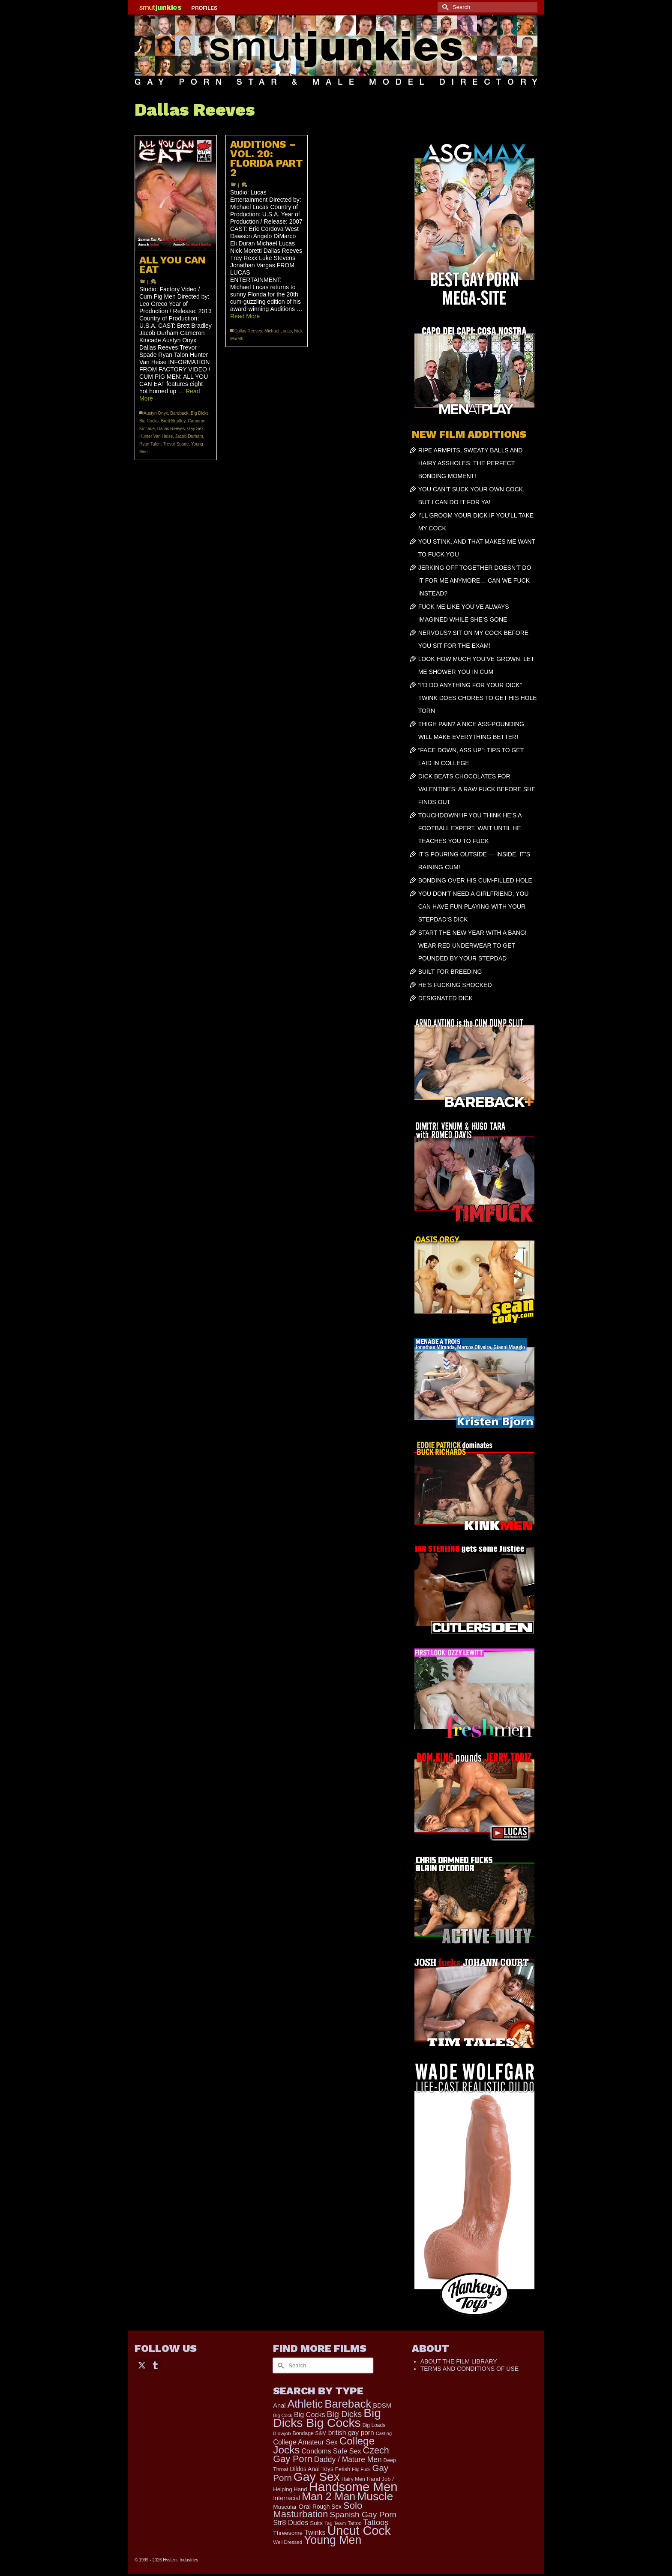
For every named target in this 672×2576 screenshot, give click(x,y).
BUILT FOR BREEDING (450, 971)
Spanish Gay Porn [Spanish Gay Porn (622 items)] (363, 2514)
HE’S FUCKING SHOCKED (455, 984)
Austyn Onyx (156, 413)
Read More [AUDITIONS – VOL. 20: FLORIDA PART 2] (245, 316)
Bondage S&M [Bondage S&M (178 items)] (310, 2433)
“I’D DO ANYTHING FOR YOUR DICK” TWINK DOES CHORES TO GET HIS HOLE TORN (477, 698)
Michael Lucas (278, 331)
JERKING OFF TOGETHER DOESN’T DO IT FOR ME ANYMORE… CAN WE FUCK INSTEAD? (474, 580)
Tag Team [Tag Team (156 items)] (335, 2523)
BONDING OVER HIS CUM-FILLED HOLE (475, 880)
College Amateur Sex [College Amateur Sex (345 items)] (305, 2442)
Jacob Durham (189, 436)
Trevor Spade (176, 444)
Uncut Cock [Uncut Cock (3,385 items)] (359, 2530)
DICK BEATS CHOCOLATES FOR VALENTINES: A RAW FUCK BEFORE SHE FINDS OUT (477, 789)
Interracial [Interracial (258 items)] (286, 2498)
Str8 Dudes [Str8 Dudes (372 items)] (290, 2522)
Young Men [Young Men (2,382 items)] (332, 2540)
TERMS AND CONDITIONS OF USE (469, 2368)
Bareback (179, 413)
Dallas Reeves (171, 428)
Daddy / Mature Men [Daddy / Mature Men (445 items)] (348, 2459)
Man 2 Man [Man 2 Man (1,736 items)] (328, 2496)
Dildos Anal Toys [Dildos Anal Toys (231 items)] (311, 2468)
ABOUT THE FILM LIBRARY (458, 2361)
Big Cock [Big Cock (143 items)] (282, 2415)
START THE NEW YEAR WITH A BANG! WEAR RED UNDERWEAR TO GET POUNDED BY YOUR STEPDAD (472, 945)
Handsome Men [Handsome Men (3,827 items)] (353, 2487)
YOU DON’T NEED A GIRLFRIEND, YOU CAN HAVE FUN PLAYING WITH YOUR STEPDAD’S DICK (473, 906)
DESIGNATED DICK (445, 998)
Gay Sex (195, 428)
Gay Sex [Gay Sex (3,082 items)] (317, 2476)
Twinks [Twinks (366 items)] (315, 2532)
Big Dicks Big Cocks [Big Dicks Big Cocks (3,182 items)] (327, 2417)
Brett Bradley (173, 421)
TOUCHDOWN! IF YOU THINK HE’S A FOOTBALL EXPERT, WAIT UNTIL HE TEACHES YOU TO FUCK (470, 828)
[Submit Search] (444, 7)
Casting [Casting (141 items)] (384, 2433)
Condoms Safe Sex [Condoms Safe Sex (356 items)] (331, 2451)
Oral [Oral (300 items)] (304, 2506)
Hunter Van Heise (156, 436)
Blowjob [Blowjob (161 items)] (282, 2433)
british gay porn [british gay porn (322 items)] (351, 2432)
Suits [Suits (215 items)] (316, 2523)
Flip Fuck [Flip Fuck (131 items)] (361, 2469)
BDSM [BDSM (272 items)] (382, 2405)
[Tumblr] (155, 2364)
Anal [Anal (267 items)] (279, 2405)
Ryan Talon (150, 444)
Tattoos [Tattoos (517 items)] (376, 2522)
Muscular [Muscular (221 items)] (285, 2507)
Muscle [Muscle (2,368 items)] (375, 2496)
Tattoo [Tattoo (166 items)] (355, 2523)
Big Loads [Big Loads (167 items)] (374, 2425)
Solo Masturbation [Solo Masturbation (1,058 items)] (317, 2509)
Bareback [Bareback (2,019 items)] (347, 2404)
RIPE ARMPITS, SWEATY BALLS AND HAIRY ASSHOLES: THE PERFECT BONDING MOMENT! (470, 463)
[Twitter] (142, 2364)
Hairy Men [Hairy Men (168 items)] (353, 2479)
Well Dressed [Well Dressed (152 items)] (287, 2542)
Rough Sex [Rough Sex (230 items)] (327, 2507)
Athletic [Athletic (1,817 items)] (305, 2404)
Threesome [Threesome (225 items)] (288, 2533)
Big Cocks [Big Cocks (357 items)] (309, 2414)
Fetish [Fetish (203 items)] (343, 2469)
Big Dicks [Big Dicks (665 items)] (344, 2414)
